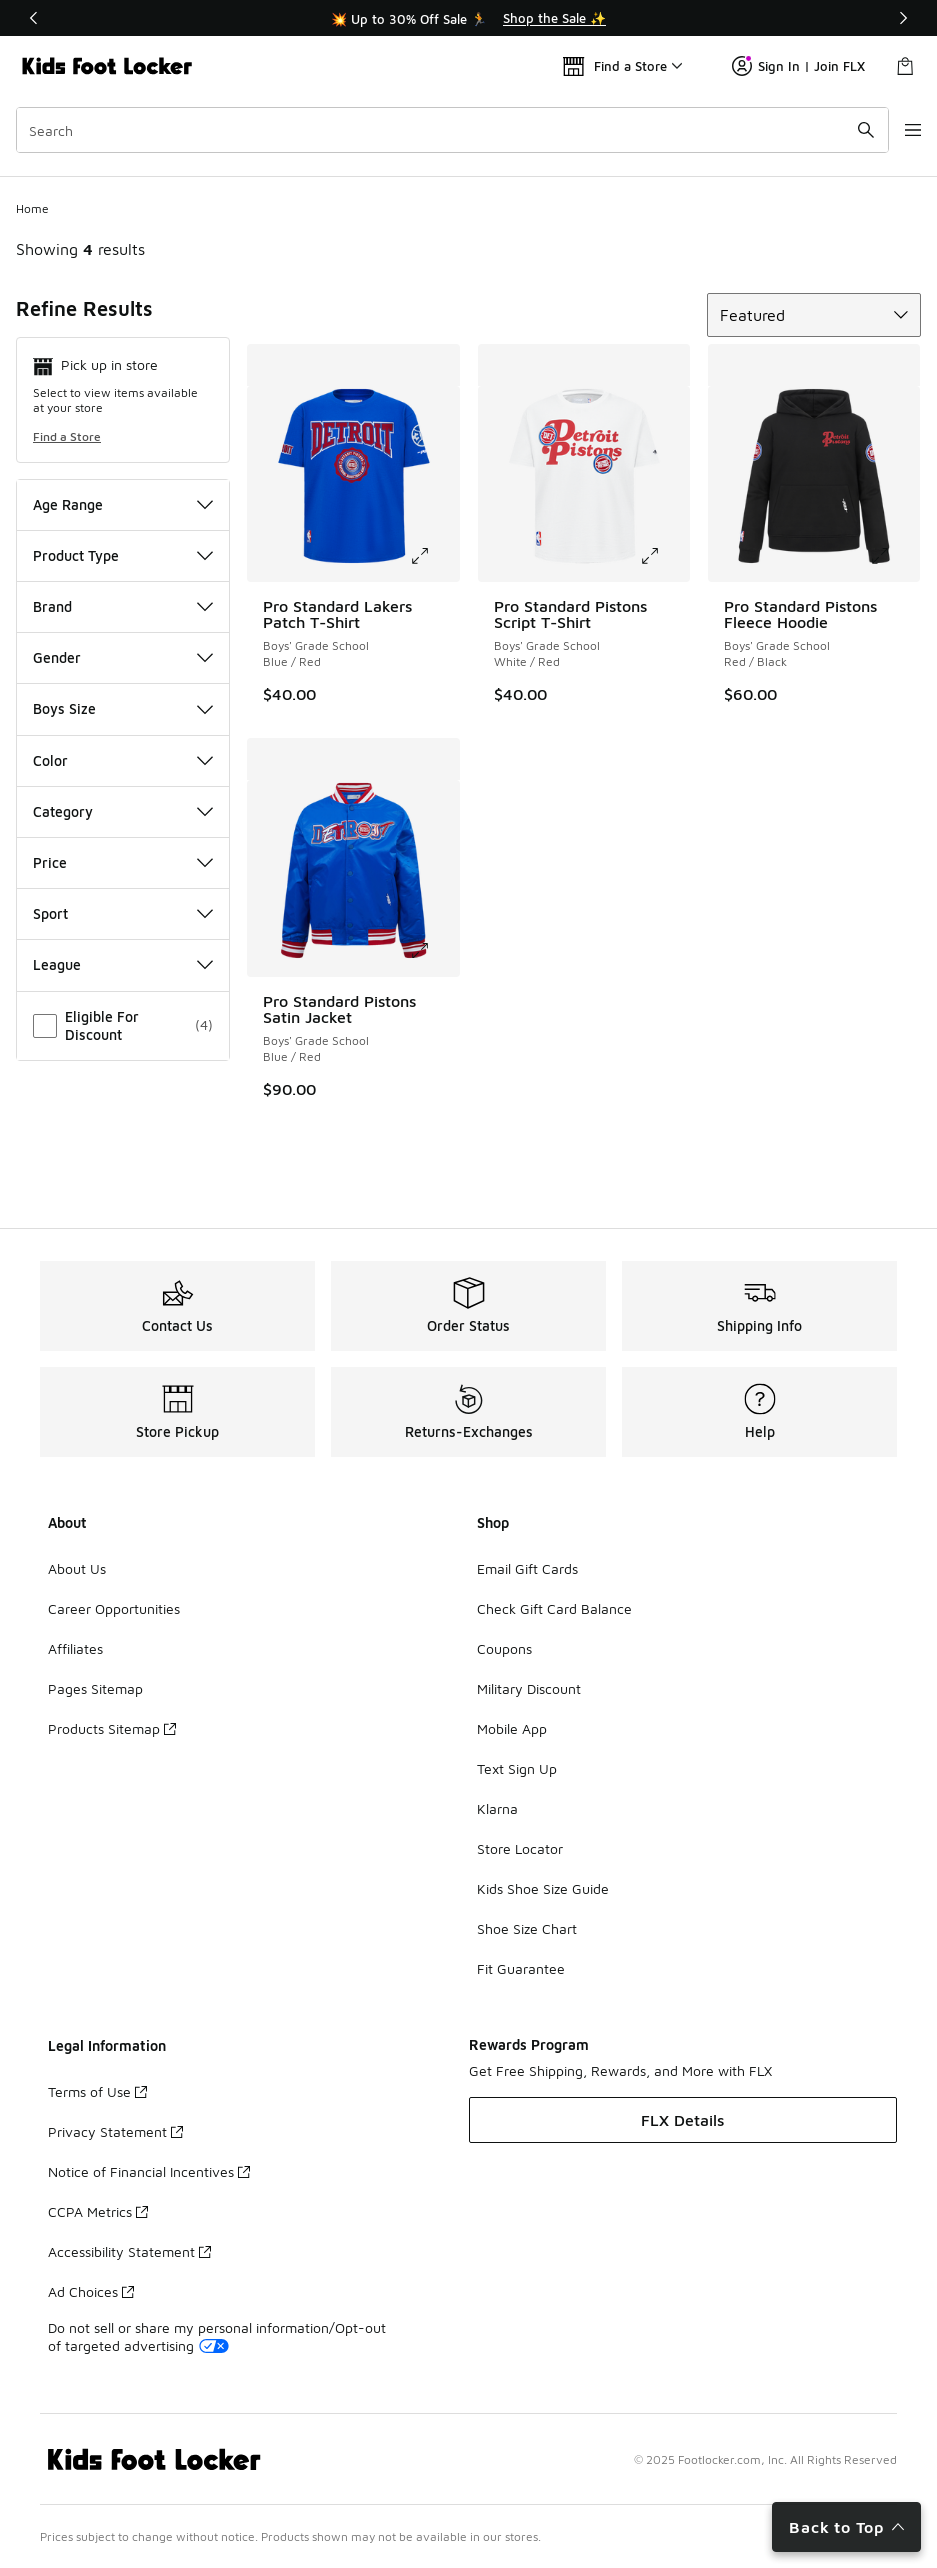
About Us (77, 1568)
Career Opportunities (114, 1608)
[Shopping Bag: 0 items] (905, 66)
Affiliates (75, 1648)
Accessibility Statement (129, 2251)
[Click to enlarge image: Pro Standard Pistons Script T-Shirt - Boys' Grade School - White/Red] (664, 556)
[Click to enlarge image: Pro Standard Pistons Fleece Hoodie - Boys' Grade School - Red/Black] (894, 556)
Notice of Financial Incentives (149, 2171)
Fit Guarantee (521, 1968)
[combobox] (440, 130)
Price (123, 862)
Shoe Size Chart (527, 1928)
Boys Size (123, 708)
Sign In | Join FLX (798, 66)
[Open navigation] (897, 130)
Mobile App (512, 1728)
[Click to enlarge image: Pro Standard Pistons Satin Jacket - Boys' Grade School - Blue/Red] (434, 951)
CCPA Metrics (98, 2211)
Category (123, 811)
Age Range (123, 504)
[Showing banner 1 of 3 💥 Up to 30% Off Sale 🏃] (469, 18)
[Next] (903, 18)
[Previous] (34, 18)
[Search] (440, 130)
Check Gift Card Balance (554, 1608)
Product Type (123, 555)
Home (32, 208)
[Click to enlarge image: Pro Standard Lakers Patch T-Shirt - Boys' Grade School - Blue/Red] (434, 556)
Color (123, 760)
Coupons (504, 1648)
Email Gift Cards (527, 1568)
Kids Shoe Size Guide (543, 1888)
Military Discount (529, 1688)
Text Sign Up (517, 1768)
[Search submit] (842, 130)
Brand (123, 606)
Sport (123, 913)
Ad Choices (91, 2291)
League (123, 964)
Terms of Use (97, 2091)
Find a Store (67, 436)
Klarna (497, 1808)
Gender (123, 657)
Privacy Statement (115, 2131)
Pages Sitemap (95, 1688)
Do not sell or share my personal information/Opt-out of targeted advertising (217, 2336)
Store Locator (520, 1848)
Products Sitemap (112, 1728)
